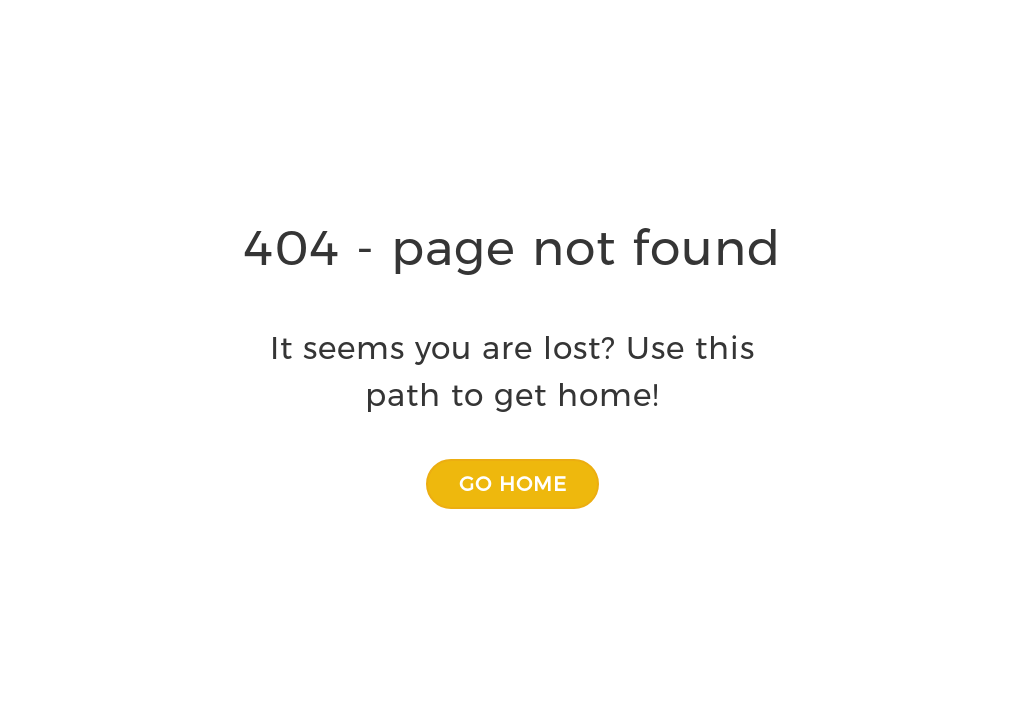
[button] (512, 484)
